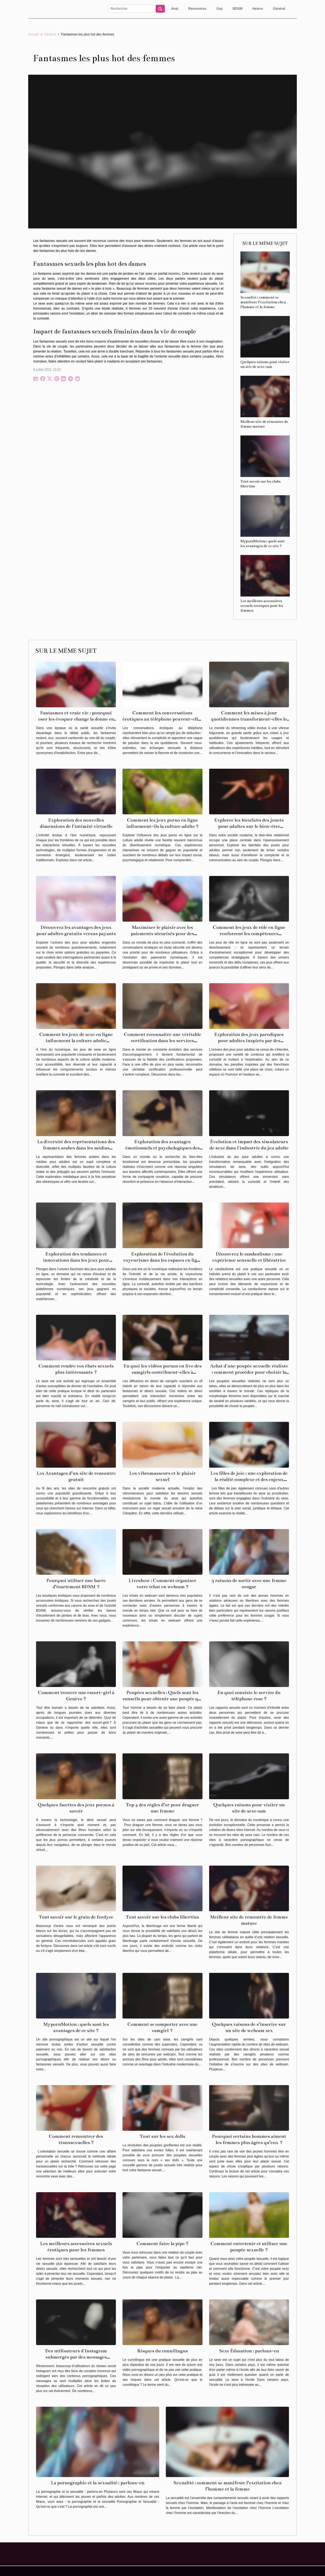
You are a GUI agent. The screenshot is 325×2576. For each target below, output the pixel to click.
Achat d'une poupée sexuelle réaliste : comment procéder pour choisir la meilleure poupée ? (249, 1372)
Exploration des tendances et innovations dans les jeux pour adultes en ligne (76, 1260)
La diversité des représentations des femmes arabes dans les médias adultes (76, 1148)
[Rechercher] (131, 9)
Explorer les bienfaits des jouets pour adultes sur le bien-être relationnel (249, 826)
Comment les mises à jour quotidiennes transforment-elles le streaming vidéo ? (249, 719)
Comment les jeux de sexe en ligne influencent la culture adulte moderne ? (76, 1041)
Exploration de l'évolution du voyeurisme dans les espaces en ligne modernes (162, 1260)
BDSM (238, 8)
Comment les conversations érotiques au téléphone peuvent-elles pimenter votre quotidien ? (162, 719)
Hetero (257, 8)
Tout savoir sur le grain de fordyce (76, 1917)
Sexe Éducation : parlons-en (249, 2351)
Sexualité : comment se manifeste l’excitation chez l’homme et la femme (263, 302)
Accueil (33, 34)
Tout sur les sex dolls (162, 2136)
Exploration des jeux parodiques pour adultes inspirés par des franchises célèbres (249, 1041)
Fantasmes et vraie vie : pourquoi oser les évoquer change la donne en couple (76, 719)
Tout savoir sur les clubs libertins (162, 1917)
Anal (174, 8)
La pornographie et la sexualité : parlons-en (97, 2483)
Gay (219, 8)
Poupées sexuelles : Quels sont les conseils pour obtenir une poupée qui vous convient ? (162, 1699)
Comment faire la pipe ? (162, 2243)
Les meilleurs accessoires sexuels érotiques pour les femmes (261, 606)
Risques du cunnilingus (162, 2351)
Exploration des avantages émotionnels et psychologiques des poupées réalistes (162, 1148)
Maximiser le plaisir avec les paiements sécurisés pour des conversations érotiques (162, 934)
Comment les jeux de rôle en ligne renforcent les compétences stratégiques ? (249, 934)
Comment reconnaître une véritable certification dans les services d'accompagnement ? (162, 1041)
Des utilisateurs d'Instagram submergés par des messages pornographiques (76, 2357)
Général (279, 8)
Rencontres (197, 8)
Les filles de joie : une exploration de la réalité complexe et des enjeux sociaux (248, 1479)
